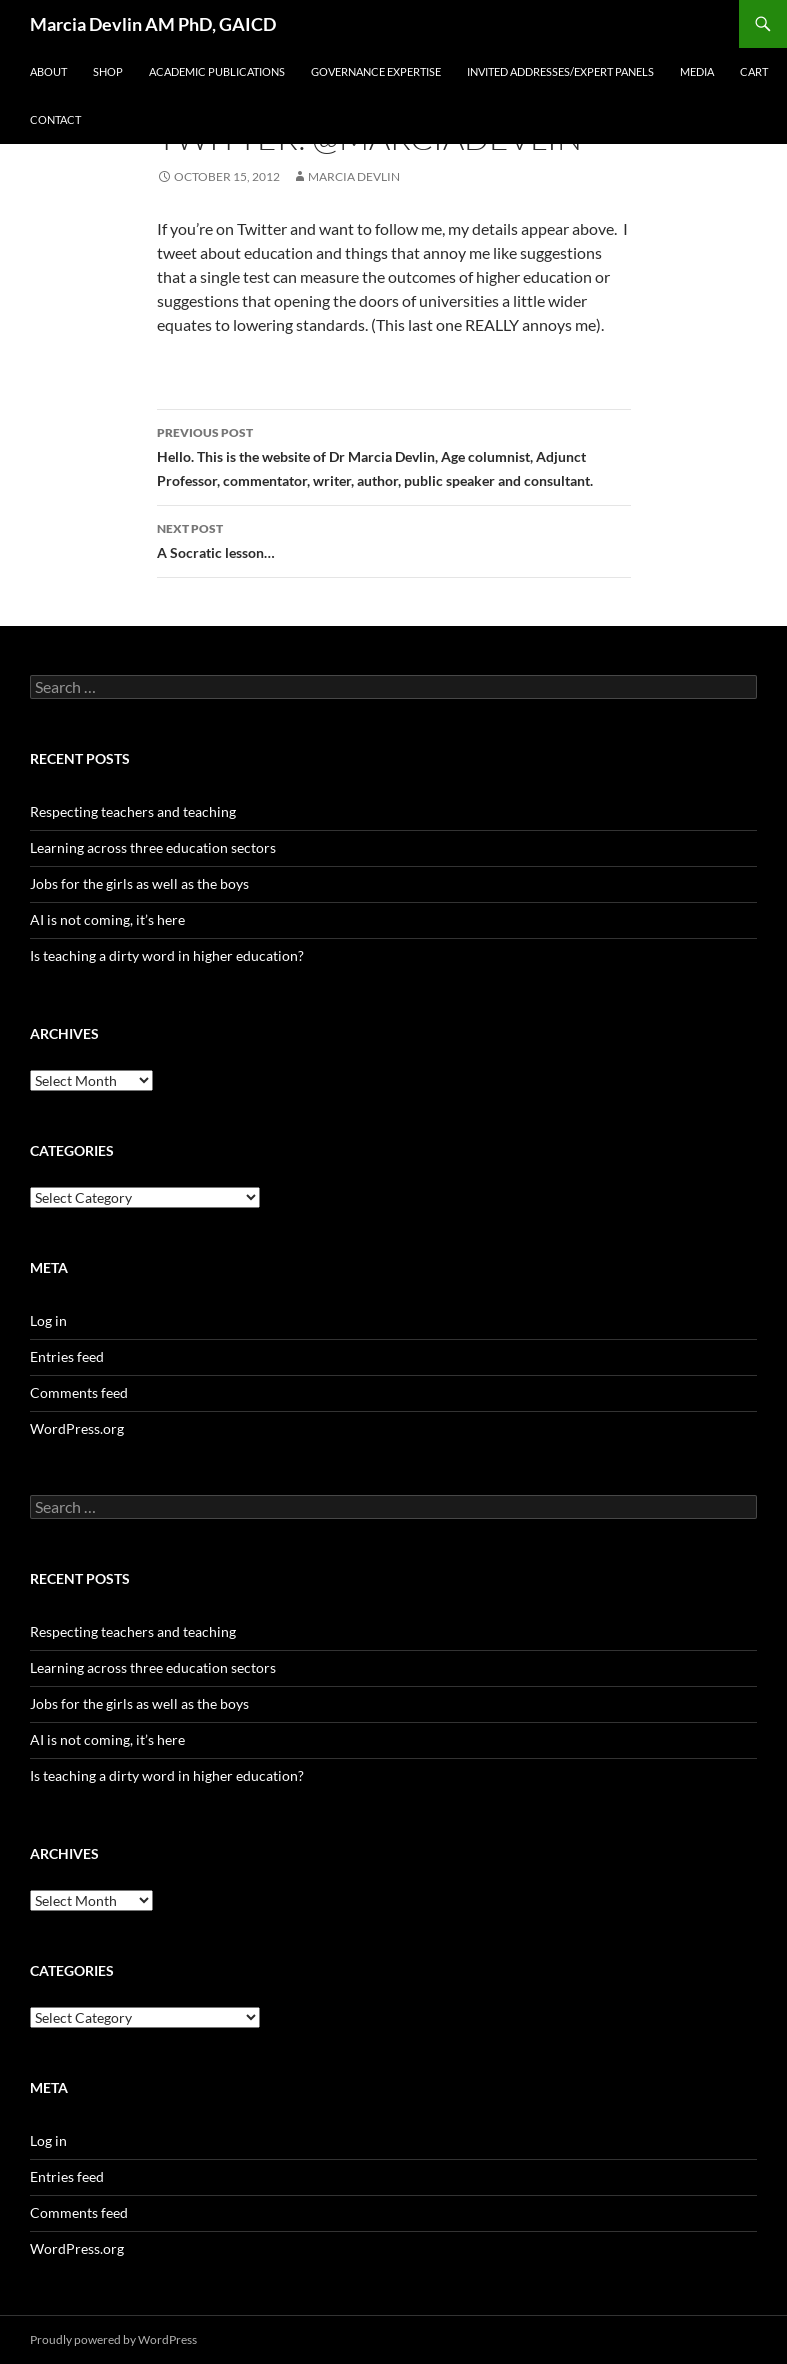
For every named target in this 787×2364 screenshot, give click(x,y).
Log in (48, 1320)
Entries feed (67, 1356)
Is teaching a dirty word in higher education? (167, 955)
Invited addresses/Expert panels (560, 71)
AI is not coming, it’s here (107, 919)
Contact (55, 119)
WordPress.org (77, 1428)
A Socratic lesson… (394, 539)
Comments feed (79, 1392)
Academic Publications (217, 71)
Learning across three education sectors (153, 847)
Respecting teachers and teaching (133, 811)
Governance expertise (376, 71)
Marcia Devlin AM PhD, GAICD (153, 24)
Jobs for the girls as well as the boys (139, 883)
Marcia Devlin (354, 176)
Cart (754, 71)
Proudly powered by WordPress (113, 2339)
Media (697, 71)
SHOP (108, 71)
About (48, 71)
